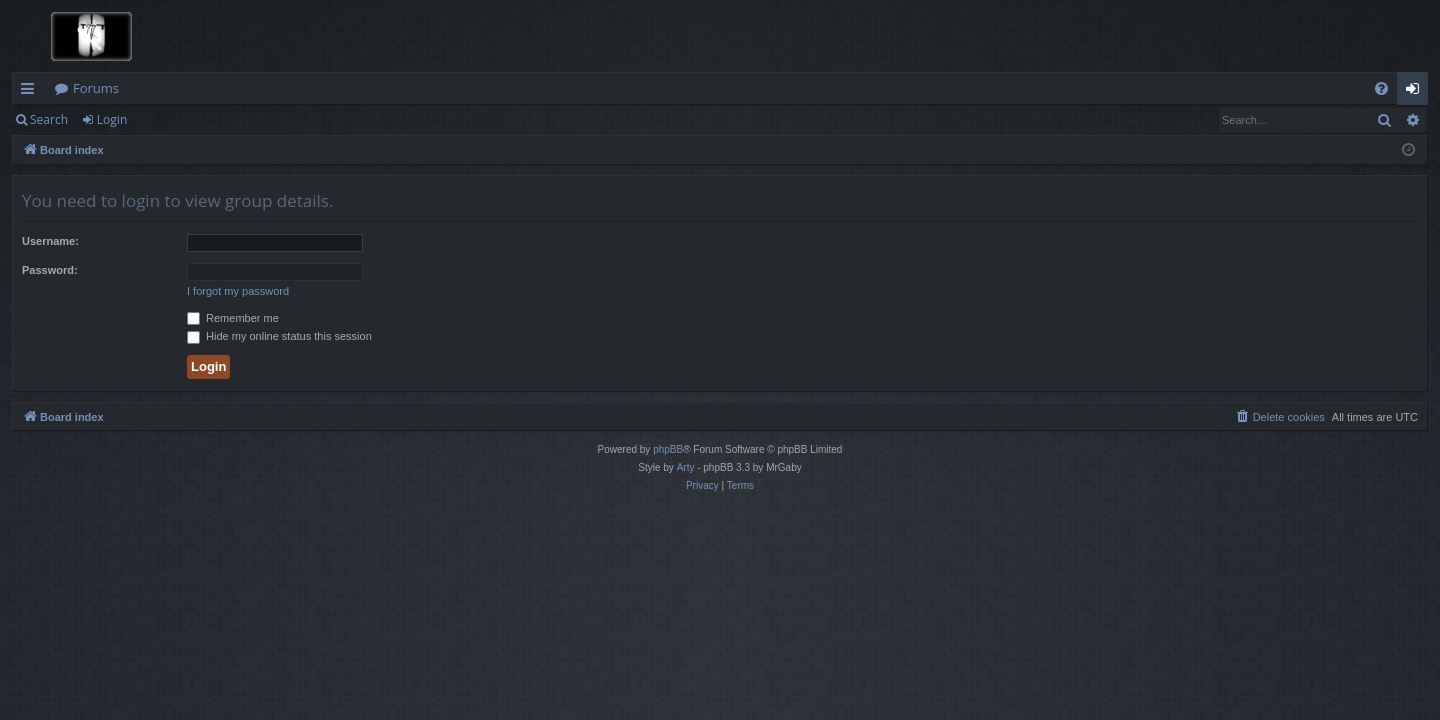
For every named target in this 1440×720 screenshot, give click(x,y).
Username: (50, 241)
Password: (50, 270)
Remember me (233, 318)
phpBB (668, 449)
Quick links (31, 92)
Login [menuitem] (1416, 92)
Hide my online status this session (279, 336)
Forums (96, 88)
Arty (686, 467)
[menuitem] (1381, 88)
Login (112, 119)
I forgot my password (238, 291)
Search (49, 119)
